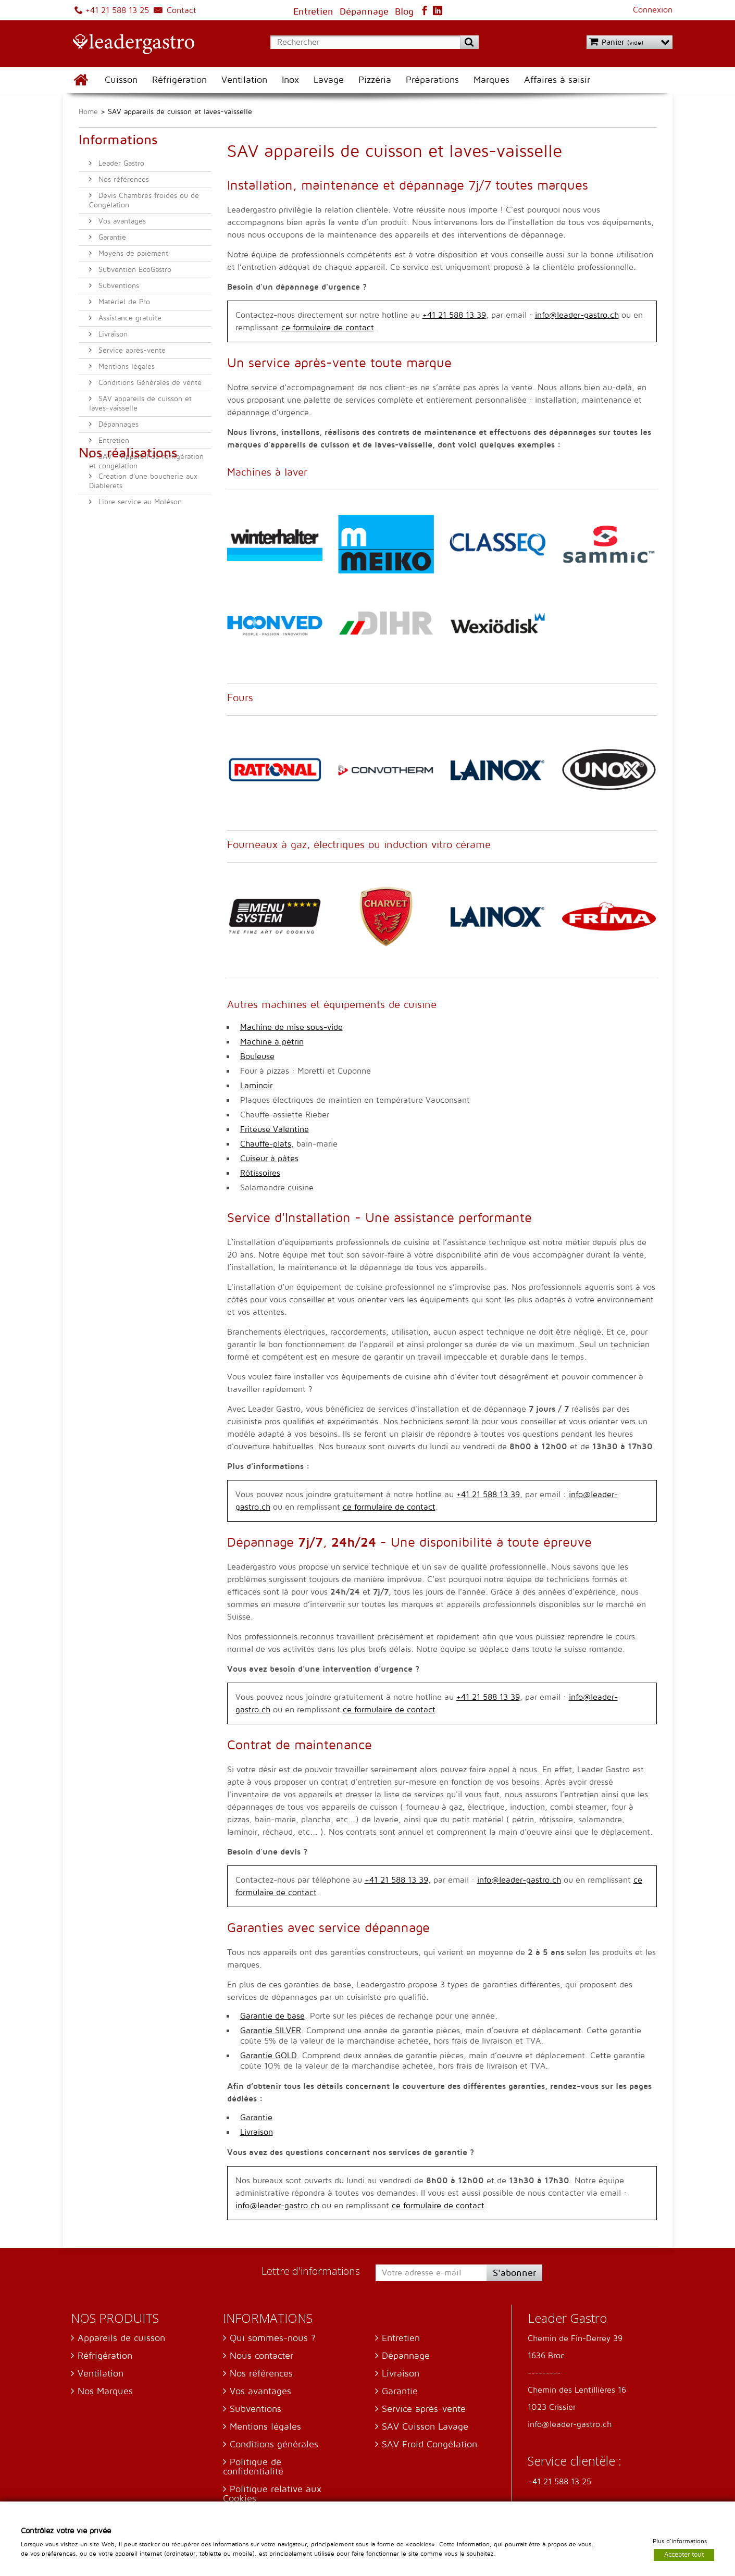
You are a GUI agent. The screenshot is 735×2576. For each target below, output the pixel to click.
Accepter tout (684, 2554)
